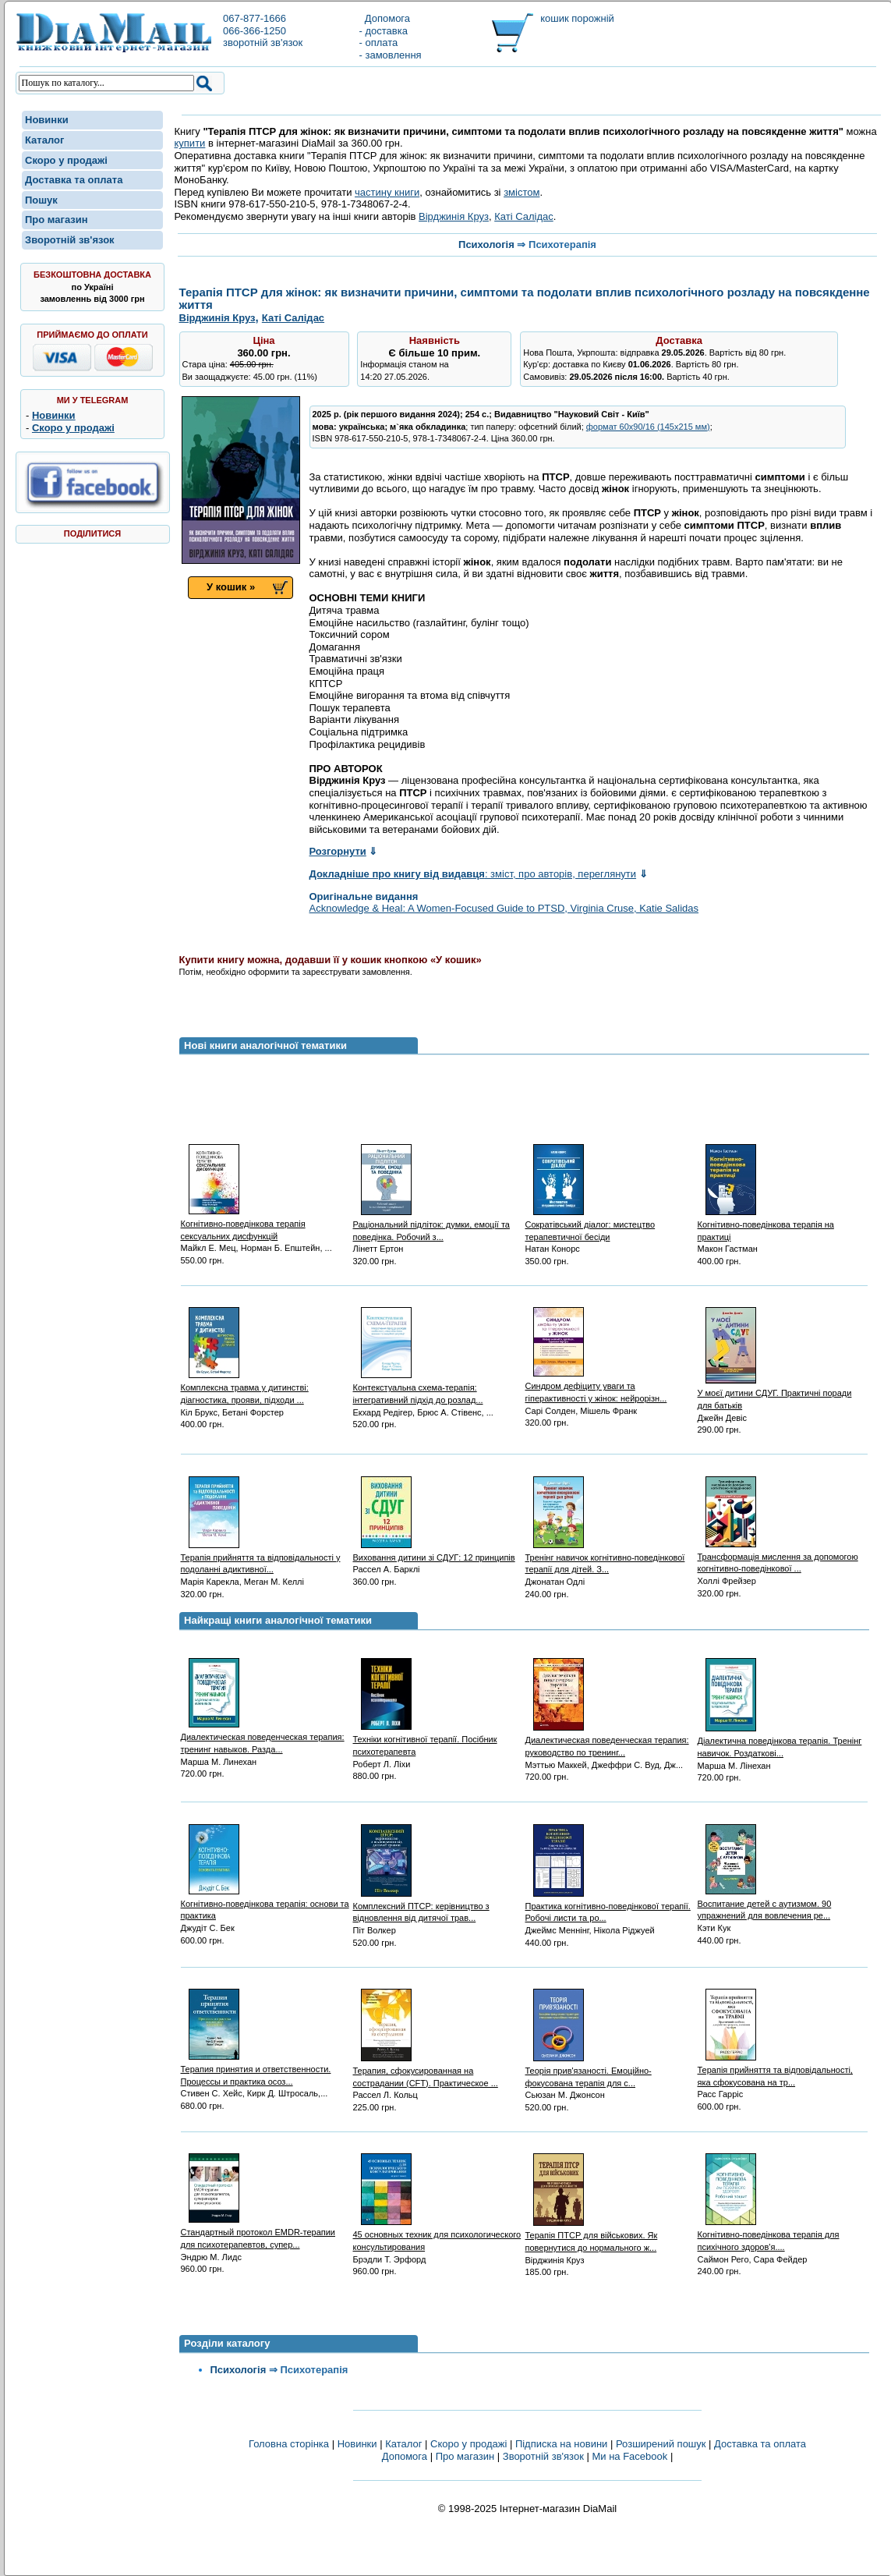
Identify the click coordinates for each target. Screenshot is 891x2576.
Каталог (44, 140)
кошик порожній (577, 18)
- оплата (378, 42)
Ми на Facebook (629, 2456)
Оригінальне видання (364, 896)
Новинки (47, 120)
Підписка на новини (562, 2444)
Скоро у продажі (66, 160)
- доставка (383, 31)
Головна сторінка (289, 2444)
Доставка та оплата (73, 180)
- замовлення (390, 55)
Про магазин (56, 219)
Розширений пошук (661, 2444)
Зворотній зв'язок (70, 240)
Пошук (41, 200)
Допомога (385, 18)
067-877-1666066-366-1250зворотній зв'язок (262, 30)
